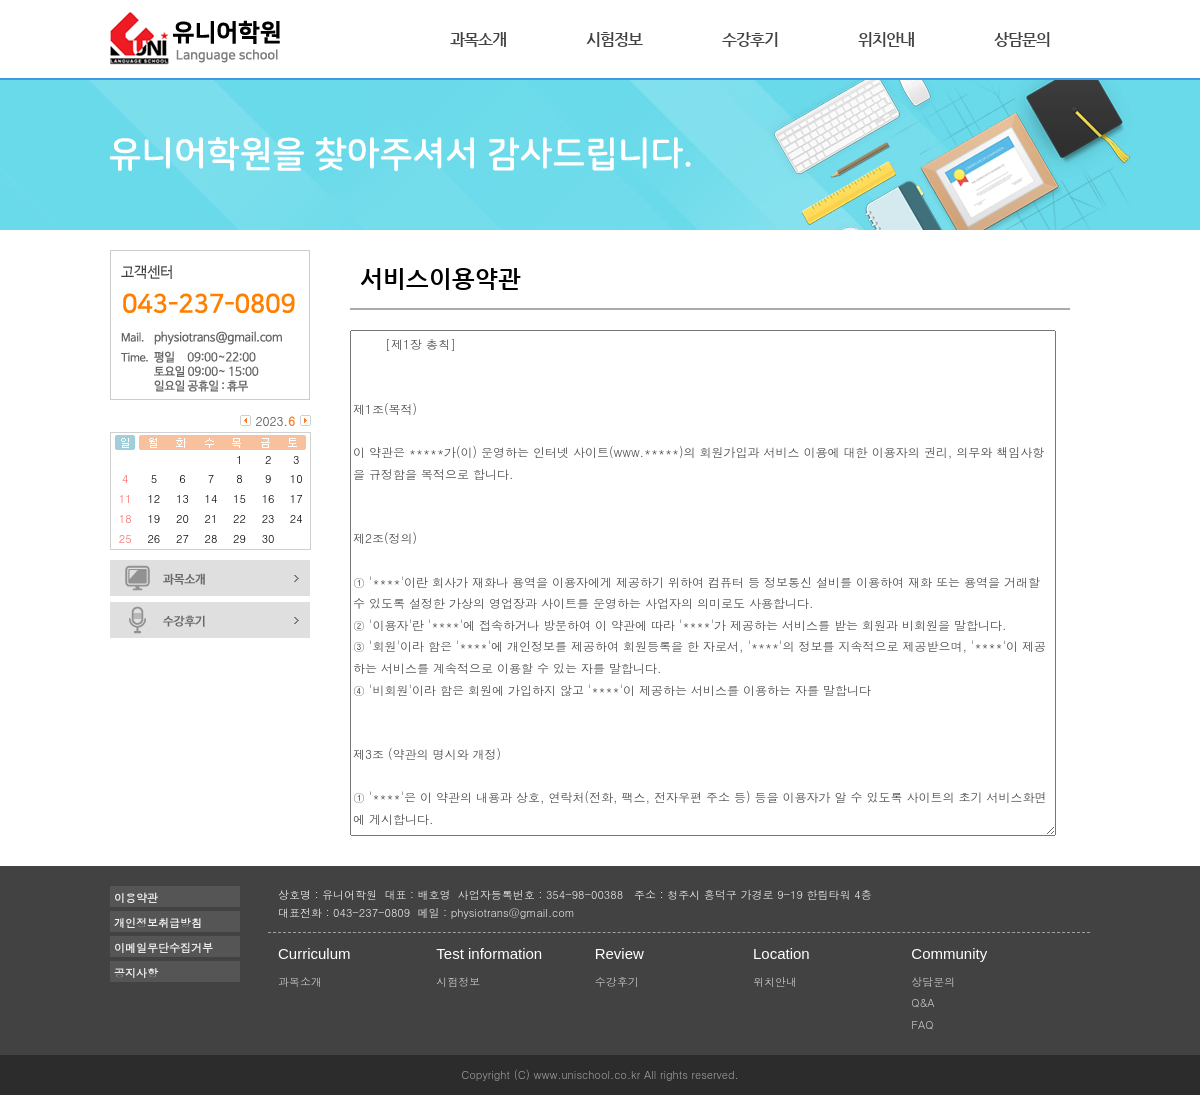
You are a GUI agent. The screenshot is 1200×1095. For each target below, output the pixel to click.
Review (619, 953)
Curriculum (314, 953)
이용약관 (136, 897)
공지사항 (136, 972)
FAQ (922, 1024)
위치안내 (886, 39)
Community (949, 953)
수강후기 (750, 39)
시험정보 (614, 39)
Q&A (922, 1002)
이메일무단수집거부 (163, 947)
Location (781, 953)
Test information (489, 953)
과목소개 (478, 39)
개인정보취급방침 (158, 922)
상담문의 (1022, 39)
